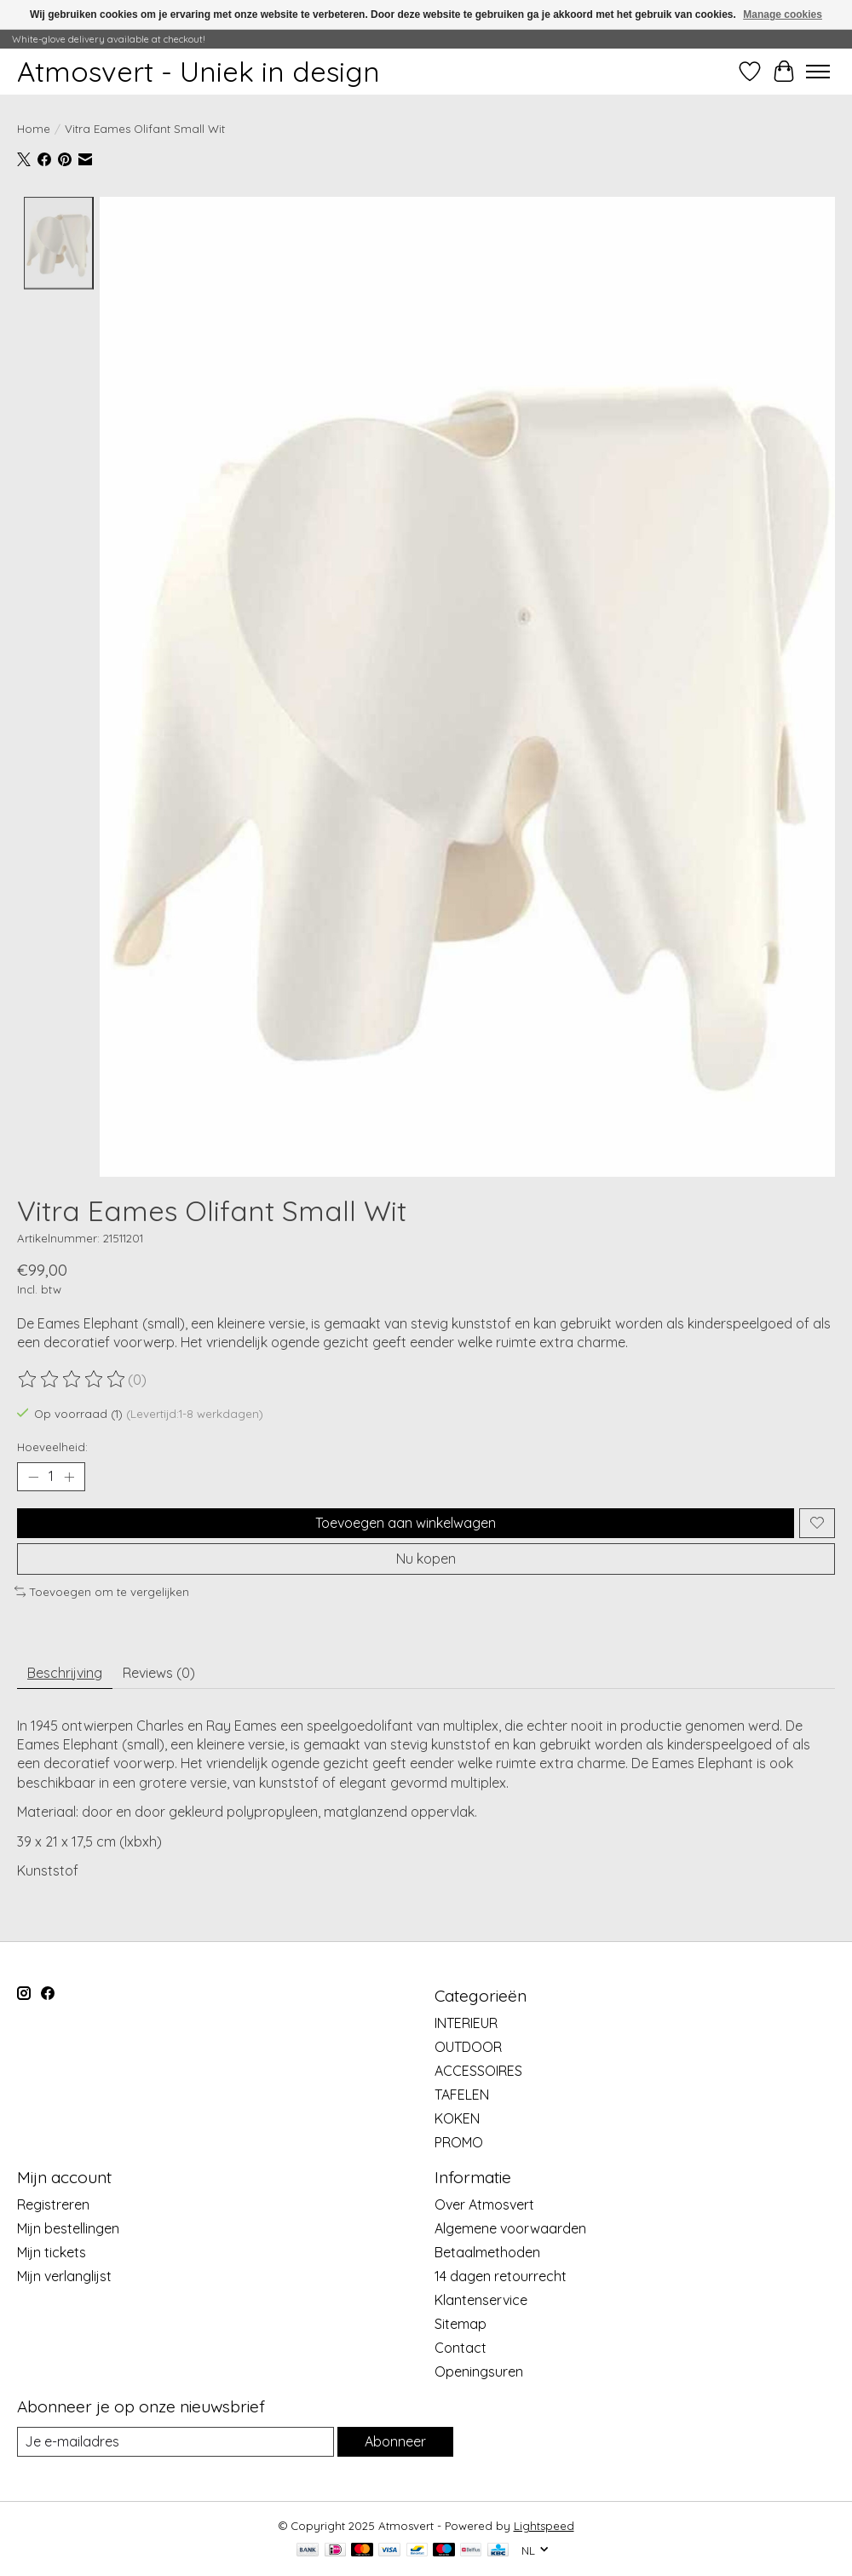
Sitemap (460, 2323)
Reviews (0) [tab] (159, 1672)
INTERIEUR (466, 2022)
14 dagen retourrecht (501, 2276)
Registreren (53, 2204)
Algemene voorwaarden (510, 2228)
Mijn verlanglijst (64, 2276)
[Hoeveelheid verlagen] (33, 1477)
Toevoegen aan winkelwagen (405, 1521)
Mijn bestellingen (68, 2228)
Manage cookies (782, 14)
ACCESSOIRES (478, 2070)
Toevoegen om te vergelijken (101, 1592)
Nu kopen (426, 1558)
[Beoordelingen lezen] (72, 1379)
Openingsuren (479, 2371)
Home (33, 128)
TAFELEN (462, 2094)
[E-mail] (175, 2442)
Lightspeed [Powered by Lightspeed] (544, 2526)
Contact (460, 2347)
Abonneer (395, 2441)
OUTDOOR (468, 2046)
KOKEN (457, 2118)
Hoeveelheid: (52, 1447)
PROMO (459, 2142)
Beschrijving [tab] (64, 1672)
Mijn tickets (51, 2252)
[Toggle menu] (818, 72)
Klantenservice (481, 2299)
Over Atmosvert (484, 2204)
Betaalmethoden (487, 2252)
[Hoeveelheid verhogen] (69, 1477)
